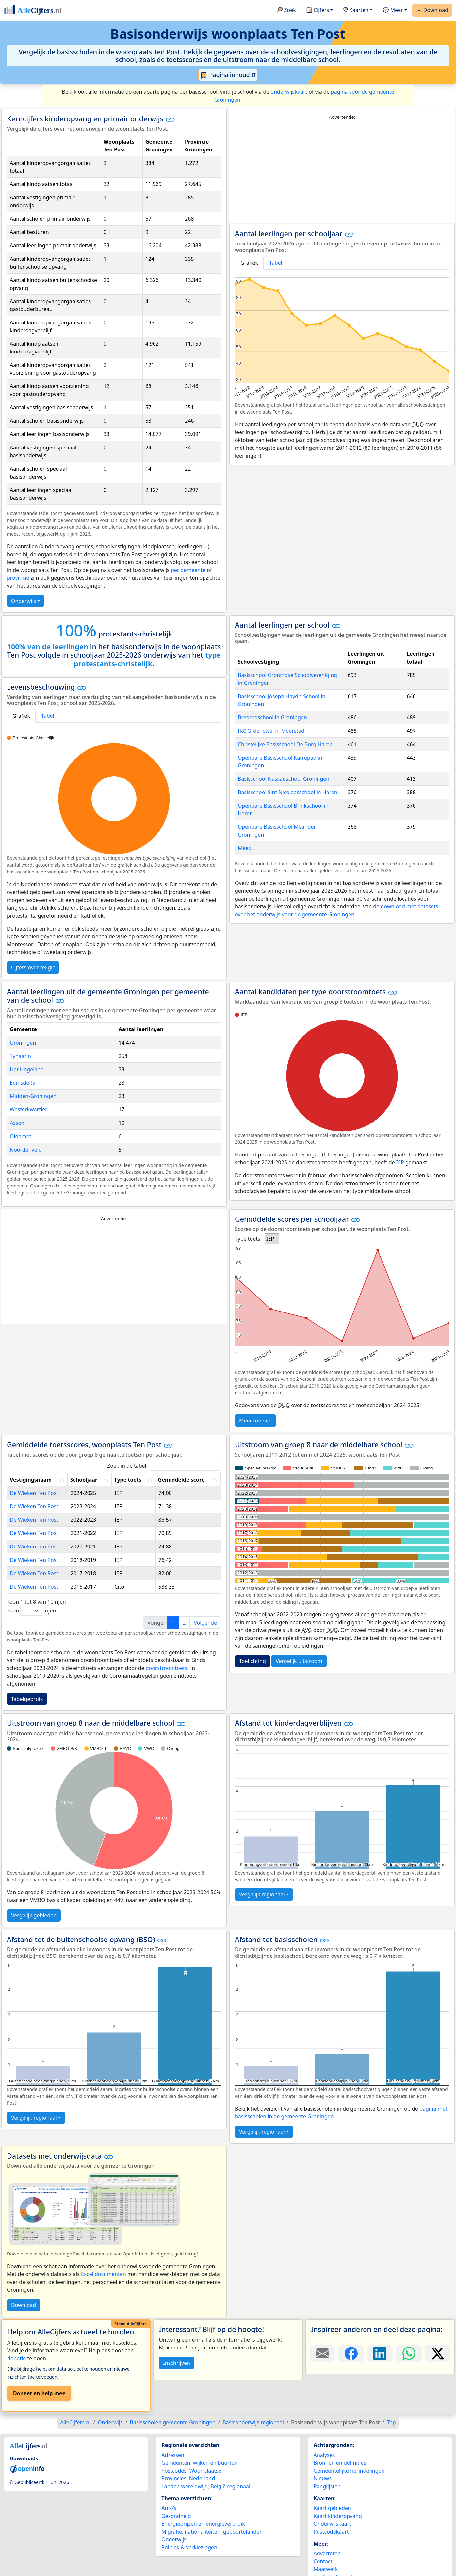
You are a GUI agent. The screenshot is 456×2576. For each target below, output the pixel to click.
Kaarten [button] (355, 10)
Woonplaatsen (206, 2470)
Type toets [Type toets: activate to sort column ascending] (127, 1479)
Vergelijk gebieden (34, 1915)
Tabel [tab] (275, 262)
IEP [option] (270, 1238)
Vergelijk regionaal (262, 1894)
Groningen (23, 1042)
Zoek (286, 10)
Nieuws (323, 2478)
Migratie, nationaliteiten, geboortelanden (212, 2531)
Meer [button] (393, 10)
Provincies (173, 2478)
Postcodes (174, 2470)
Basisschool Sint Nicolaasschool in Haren (287, 792)
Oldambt (20, 1136)
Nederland (202, 2478)
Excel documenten (103, 2274)
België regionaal (231, 2486)
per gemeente (188, 569)
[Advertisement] (342, 171)
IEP (400, 1162)
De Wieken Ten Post (34, 1493)
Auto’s (168, 2508)
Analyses (324, 2454)
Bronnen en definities (340, 2462)
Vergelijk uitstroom (299, 1661)
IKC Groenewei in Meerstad (271, 730)
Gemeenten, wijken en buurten (199, 2462)
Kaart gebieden (332, 2508)
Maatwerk (326, 2569)
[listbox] (272, 1238)
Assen (17, 1122)
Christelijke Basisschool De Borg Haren (285, 744)
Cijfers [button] (317, 10)
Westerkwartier (28, 1109)
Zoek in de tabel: (164, 1466)
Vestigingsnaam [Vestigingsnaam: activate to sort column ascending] (31, 1479)
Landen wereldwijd (184, 2486)
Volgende (205, 1622)
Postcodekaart (331, 2531)
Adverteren (327, 2553)
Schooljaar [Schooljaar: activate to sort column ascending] (83, 1479)
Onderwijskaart (332, 2523)
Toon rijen (31, 1611)
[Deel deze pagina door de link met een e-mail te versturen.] (322, 2353)
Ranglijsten (327, 2486)
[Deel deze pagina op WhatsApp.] (408, 2353)
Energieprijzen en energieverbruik (203, 2523)
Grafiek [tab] (249, 262)
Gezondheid (176, 2516)
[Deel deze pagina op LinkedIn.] (380, 2353)
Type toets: (248, 1238)
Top (391, 2422)
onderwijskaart (289, 91)
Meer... (246, 848)
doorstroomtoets (166, 1668)
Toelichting (252, 1661)
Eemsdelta (22, 1082)
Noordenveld (26, 1149)
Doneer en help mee (39, 2393)
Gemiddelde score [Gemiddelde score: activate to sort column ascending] (181, 1479)
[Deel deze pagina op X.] (437, 2353)
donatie (16, 2358)
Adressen (172, 2454)
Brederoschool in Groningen (272, 717)
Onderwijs (23, 601)
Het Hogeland (27, 1069)
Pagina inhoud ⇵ (228, 75)
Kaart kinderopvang (338, 2516)
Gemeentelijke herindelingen (349, 2470)
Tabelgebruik (27, 1699)
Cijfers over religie (33, 967)
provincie (18, 577)
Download (432, 10)
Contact (323, 2561)
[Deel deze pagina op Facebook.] (351, 2353)
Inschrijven (176, 2362)
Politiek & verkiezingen (189, 2547)
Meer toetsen (255, 1420)
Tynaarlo (20, 1056)
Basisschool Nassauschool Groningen (283, 778)
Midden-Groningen (33, 1096)
